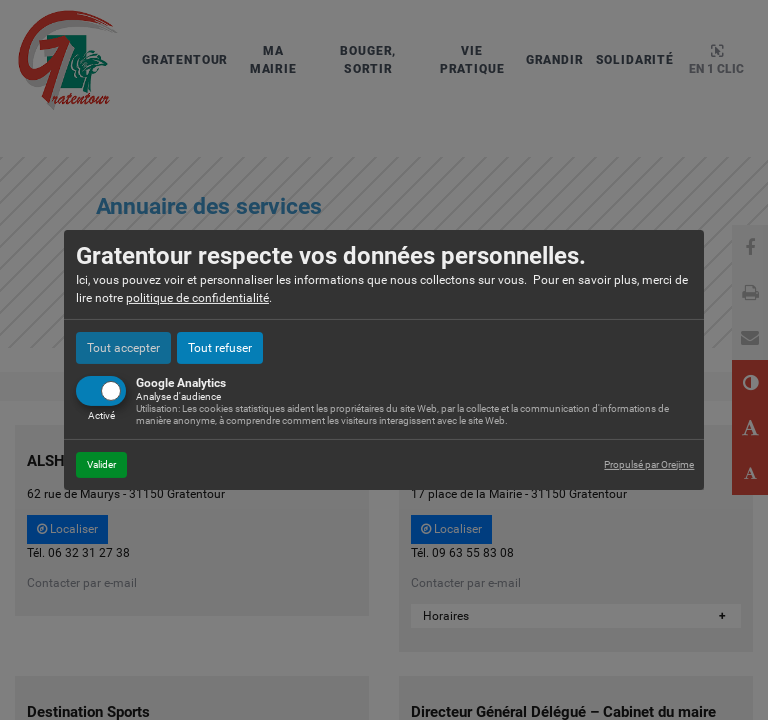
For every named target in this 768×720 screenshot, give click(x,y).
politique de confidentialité (197, 298)
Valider (101, 464)
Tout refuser (220, 348)
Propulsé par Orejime (649, 464)
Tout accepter (123, 348)
